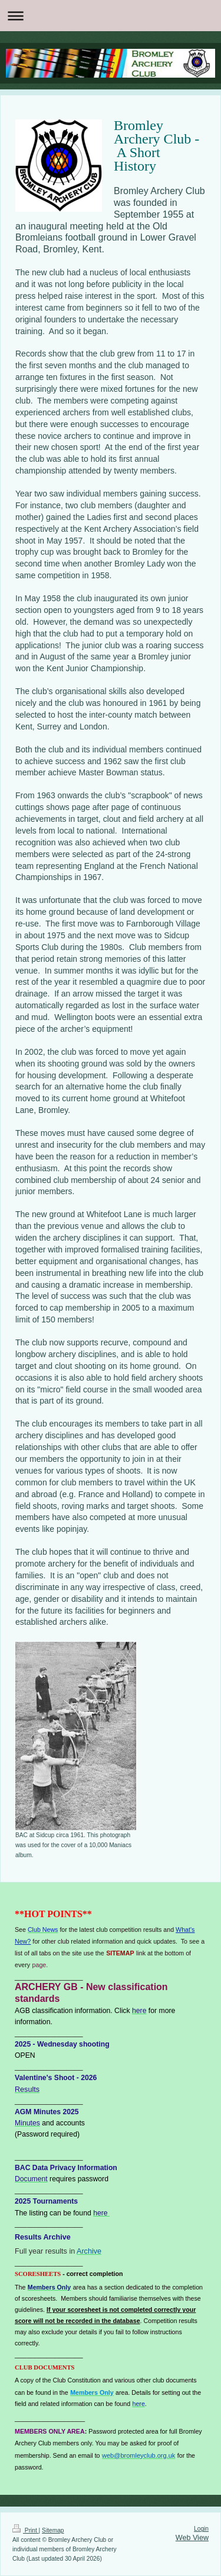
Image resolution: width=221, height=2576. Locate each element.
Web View (192, 2538)
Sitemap (53, 2530)
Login (201, 2528)
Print (25, 2530)
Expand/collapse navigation (110, 15)
